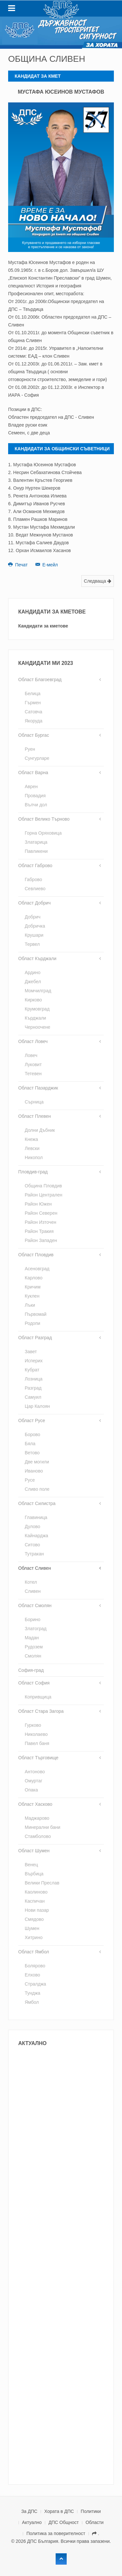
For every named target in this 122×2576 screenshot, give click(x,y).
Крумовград (37, 1008)
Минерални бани (42, 1827)
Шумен (32, 1928)
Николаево (36, 1734)
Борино (32, 1619)
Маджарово (37, 1818)
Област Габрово (35, 865)
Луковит (33, 1064)
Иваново (34, 1470)
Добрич (32, 916)
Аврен (31, 786)
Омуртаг (33, 1780)
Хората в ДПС (59, 2511)
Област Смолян (34, 1605)
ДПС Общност (63, 2522)
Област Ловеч (32, 1041)
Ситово (32, 1544)
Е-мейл (46, 564)
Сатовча (33, 711)
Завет (31, 1351)
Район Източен (40, 1222)
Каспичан (35, 1901)
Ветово (32, 1452)
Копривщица (38, 1696)
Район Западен (41, 1240)
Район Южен (38, 1204)
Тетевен (33, 1073)
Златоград (36, 1628)
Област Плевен (34, 1116)
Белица (32, 693)
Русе (30, 1480)
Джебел (33, 981)
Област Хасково (35, 1804)
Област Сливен (34, 1568)
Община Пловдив (43, 1185)
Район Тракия (39, 1231)
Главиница (36, 1517)
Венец (31, 1864)
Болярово (35, 1965)
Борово (32, 1434)
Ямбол (32, 2002)
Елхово (32, 1974)
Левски (32, 1148)
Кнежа (31, 1139)
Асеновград (37, 1268)
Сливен (33, 1591)
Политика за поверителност (55, 2533)
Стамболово (38, 1836)
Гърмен (33, 702)
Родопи (32, 1323)
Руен (30, 749)
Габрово (33, 879)
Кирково (33, 999)
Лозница (34, 1378)
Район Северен (41, 1213)
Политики (91, 2511)
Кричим (33, 1286)
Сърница (34, 1101)
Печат (18, 564)
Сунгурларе (37, 758)
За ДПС (29, 2511)
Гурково (33, 1725)
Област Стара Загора (41, 1711)
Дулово (32, 1526)
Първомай (36, 1314)
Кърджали (35, 1018)
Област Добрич (34, 902)
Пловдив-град (32, 1171)
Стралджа (35, 1984)
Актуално (32, 2522)
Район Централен (43, 1194)
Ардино (32, 972)
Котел (31, 1582)
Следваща (97, 581)
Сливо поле (37, 1489)
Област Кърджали (37, 958)
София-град (31, 1670)
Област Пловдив (35, 1254)
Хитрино (34, 1937)
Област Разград (35, 1337)
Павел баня (37, 1743)
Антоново (35, 1771)
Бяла (30, 1443)
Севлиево (35, 888)
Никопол (34, 1157)
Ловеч (31, 1055)
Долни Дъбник (40, 1130)
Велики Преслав (42, 1882)
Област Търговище (38, 1757)
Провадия (35, 795)
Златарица (36, 842)
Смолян (33, 1655)
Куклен (32, 1296)
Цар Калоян (37, 1406)
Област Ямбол (33, 1951)
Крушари (34, 935)
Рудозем (34, 1646)
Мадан (32, 1637)
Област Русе (31, 1420)
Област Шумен (33, 1850)
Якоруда (33, 720)
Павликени (36, 851)
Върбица (34, 1873)
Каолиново (36, 1892)
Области (94, 2522)
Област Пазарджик (38, 1087)
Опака (31, 1789)
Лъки (30, 1305)
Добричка (35, 926)
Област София (33, 1682)
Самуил (33, 1397)
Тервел (32, 944)
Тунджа (32, 1993)
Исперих (34, 1360)
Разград (33, 1388)
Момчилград (38, 990)
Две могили (37, 1461)
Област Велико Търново (44, 819)
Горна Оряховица (43, 833)
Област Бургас (33, 735)
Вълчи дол (36, 804)
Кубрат (32, 1369)
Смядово (34, 1919)
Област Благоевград (39, 679)
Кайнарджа (36, 1535)
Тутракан (34, 1553)
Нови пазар (37, 1910)
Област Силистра (36, 1503)
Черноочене (37, 1027)
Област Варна (33, 772)
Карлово (33, 1277)
